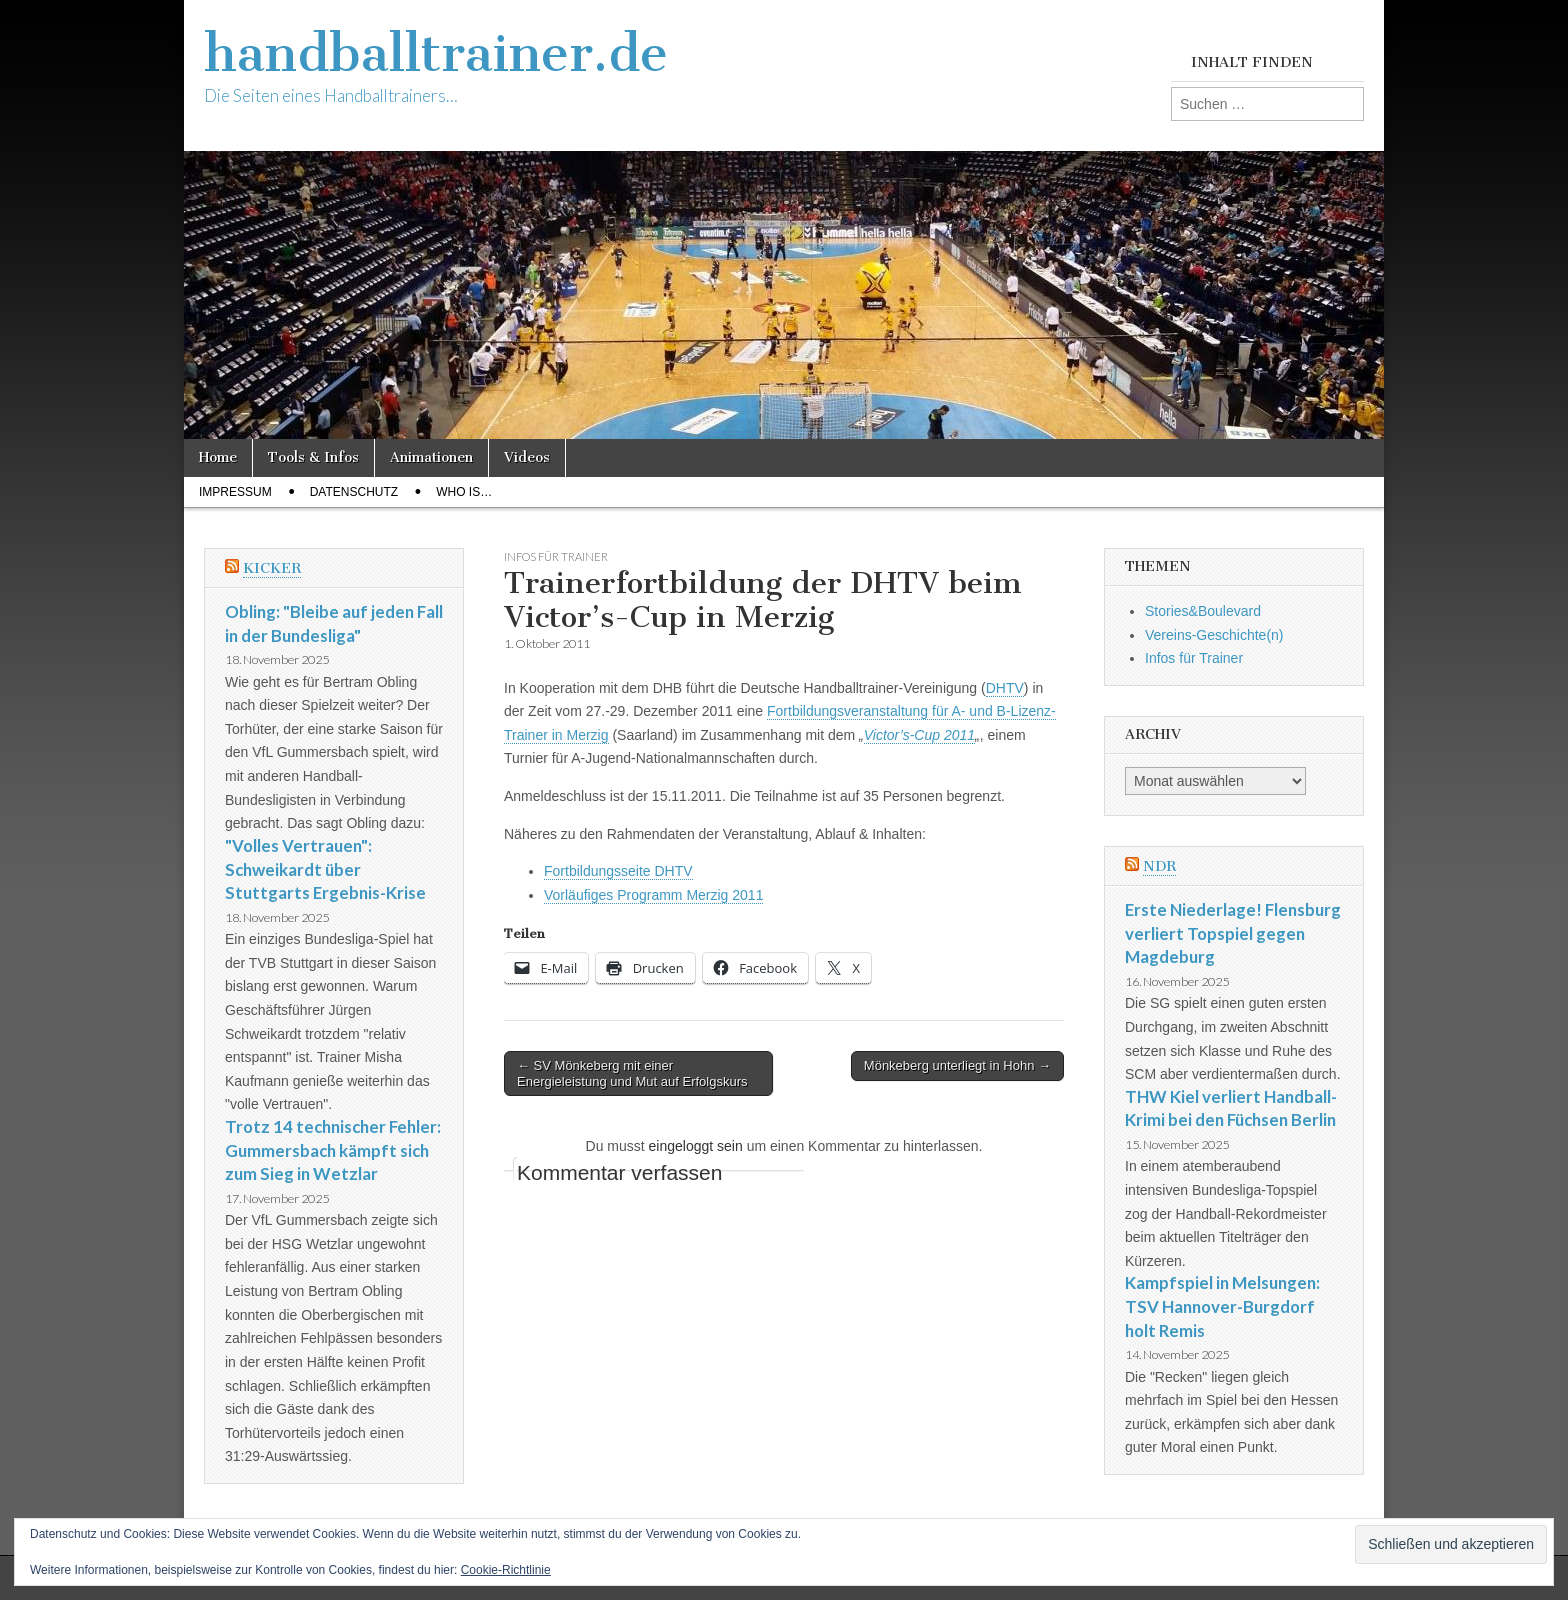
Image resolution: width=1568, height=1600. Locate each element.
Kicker (272, 568)
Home (218, 457)
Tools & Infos (313, 457)
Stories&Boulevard (1203, 611)
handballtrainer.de (436, 53)
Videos (527, 457)
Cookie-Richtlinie (506, 1570)
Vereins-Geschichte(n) (1214, 635)
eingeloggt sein (696, 1146)
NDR (1159, 866)
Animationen (431, 457)
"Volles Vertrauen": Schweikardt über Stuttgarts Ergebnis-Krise (325, 869)
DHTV (1005, 688)
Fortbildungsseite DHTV (618, 871)
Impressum (235, 492)
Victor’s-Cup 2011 (919, 735)
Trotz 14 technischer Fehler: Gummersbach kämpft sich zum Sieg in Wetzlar (333, 1150)
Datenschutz (354, 492)
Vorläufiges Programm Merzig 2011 (653, 895)
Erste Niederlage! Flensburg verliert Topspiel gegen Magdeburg (1233, 933)
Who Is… (464, 492)
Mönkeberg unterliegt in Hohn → (957, 1065)
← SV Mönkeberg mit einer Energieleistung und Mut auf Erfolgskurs (632, 1073)
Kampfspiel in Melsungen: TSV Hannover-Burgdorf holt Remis (1222, 1306)
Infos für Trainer (556, 556)
